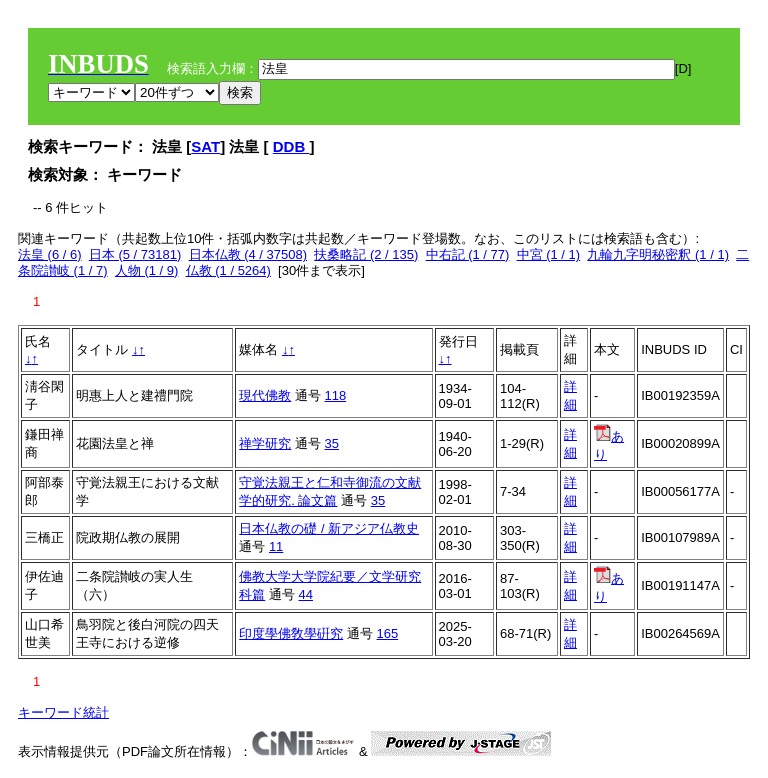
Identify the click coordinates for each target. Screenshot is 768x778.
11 (276, 546)
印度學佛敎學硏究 (291, 633)
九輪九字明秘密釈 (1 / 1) (658, 254)
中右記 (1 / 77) (468, 254)
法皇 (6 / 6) (50, 254)
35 (332, 443)
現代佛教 (265, 395)
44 (306, 594)
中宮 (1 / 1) (549, 254)
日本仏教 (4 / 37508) (248, 254)
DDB (291, 146)
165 (388, 633)
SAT (205, 146)
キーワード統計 (63, 712)
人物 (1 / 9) (147, 270)
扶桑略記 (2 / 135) (366, 254)
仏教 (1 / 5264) (228, 270)
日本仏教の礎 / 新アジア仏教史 (329, 528)
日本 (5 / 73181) (135, 254)
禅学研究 (265, 443)
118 (336, 395)
